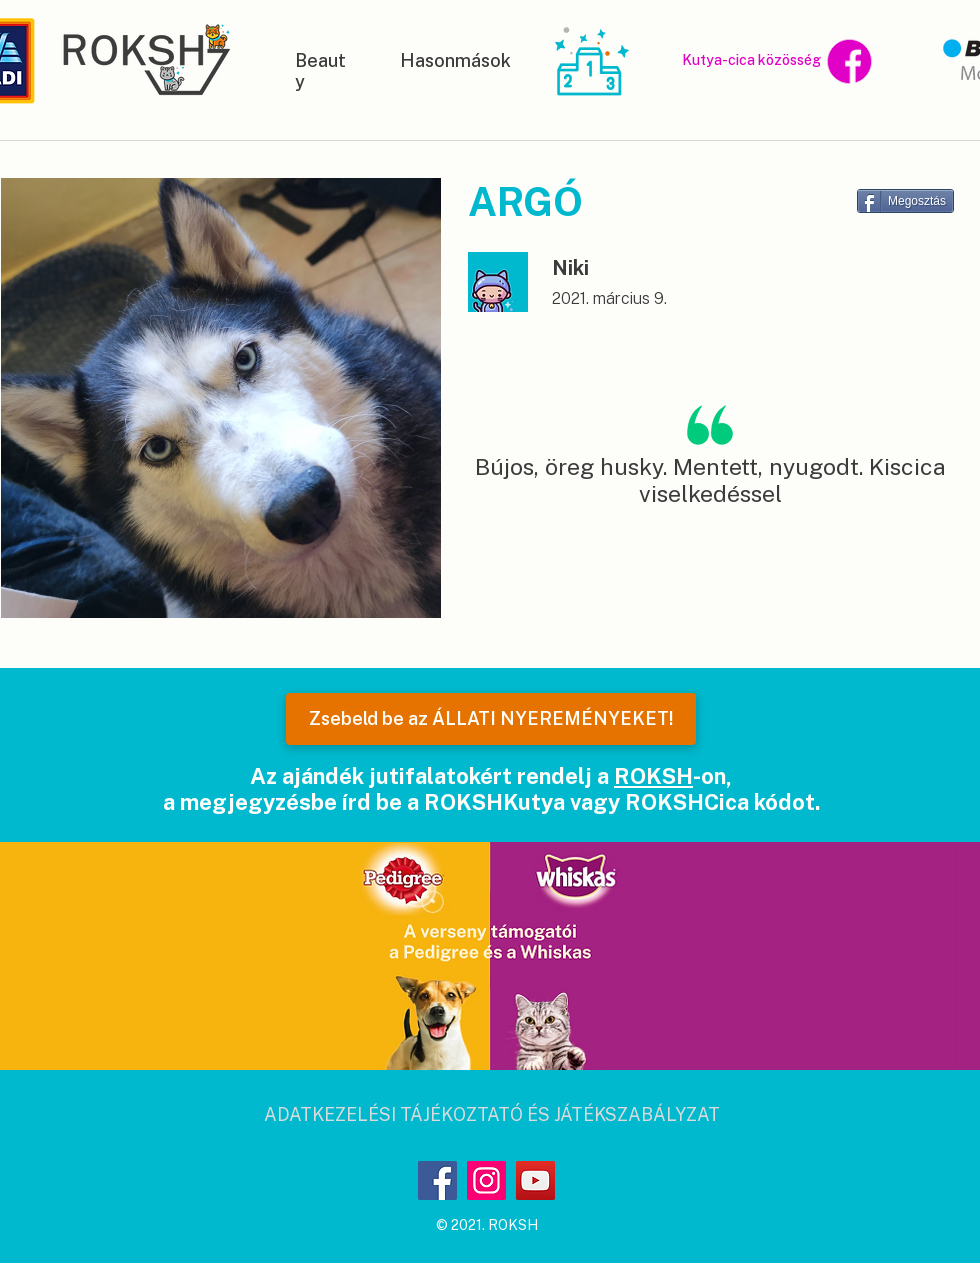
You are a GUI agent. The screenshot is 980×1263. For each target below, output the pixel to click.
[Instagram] (486, 1180)
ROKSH (653, 776)
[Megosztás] (905, 201)
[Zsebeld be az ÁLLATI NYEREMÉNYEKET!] (491, 719)
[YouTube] (535, 1180)
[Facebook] (437, 1180)
